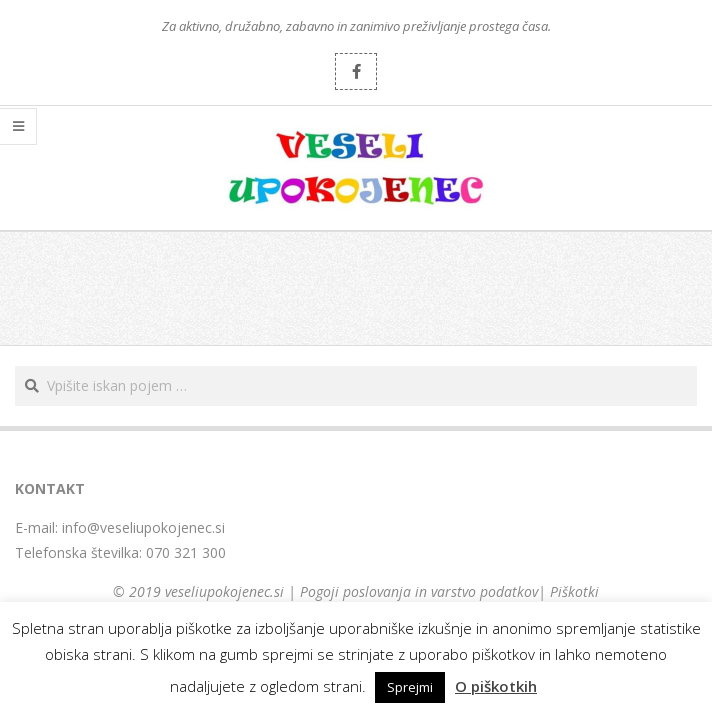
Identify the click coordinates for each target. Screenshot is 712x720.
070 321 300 (186, 552)
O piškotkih (496, 686)
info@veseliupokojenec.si (143, 527)
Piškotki (574, 591)
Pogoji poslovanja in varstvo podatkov (419, 591)
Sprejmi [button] (410, 687)
